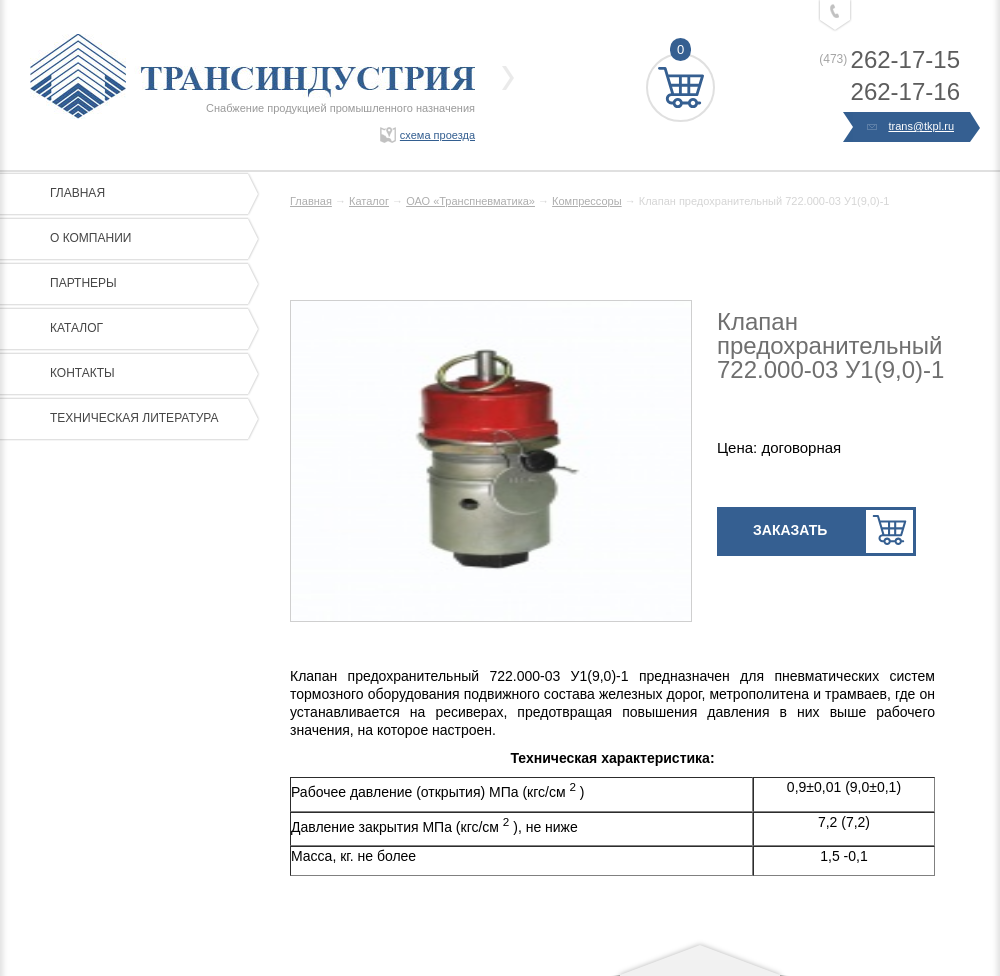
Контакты (150, 374)
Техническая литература (150, 419)
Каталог (150, 329)
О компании (150, 239)
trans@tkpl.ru (911, 127)
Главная (150, 194)
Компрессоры (587, 201)
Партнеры (150, 284)
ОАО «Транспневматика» (470, 201)
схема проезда (437, 135)
